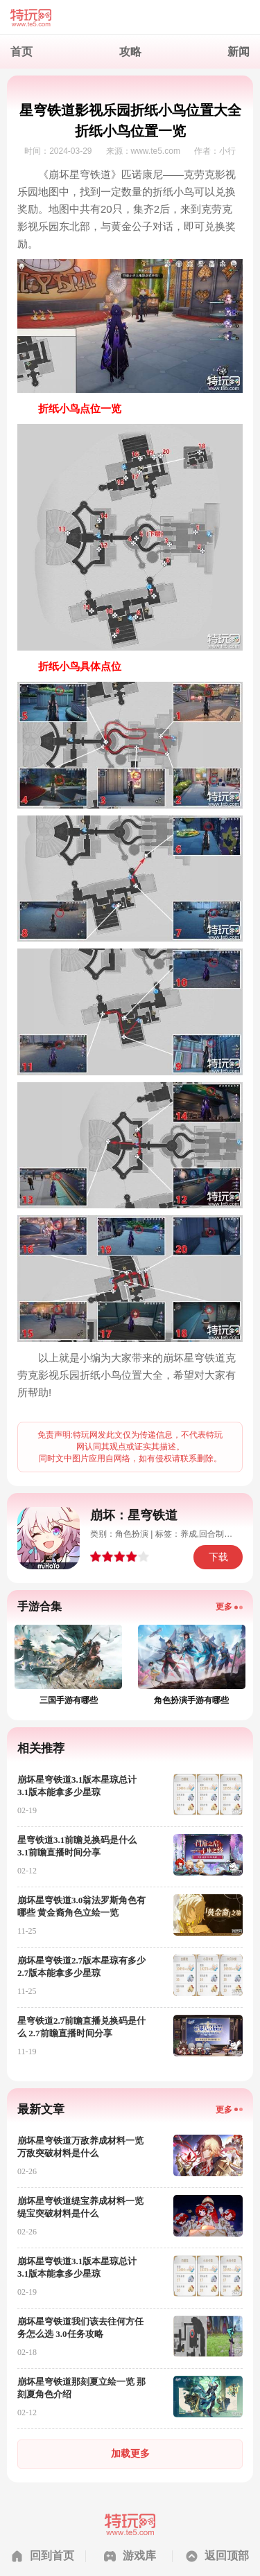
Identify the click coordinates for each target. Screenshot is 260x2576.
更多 (224, 1607)
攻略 (130, 52)
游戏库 (139, 2555)
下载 (218, 1556)
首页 (21, 52)
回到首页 (52, 2555)
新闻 (238, 52)
